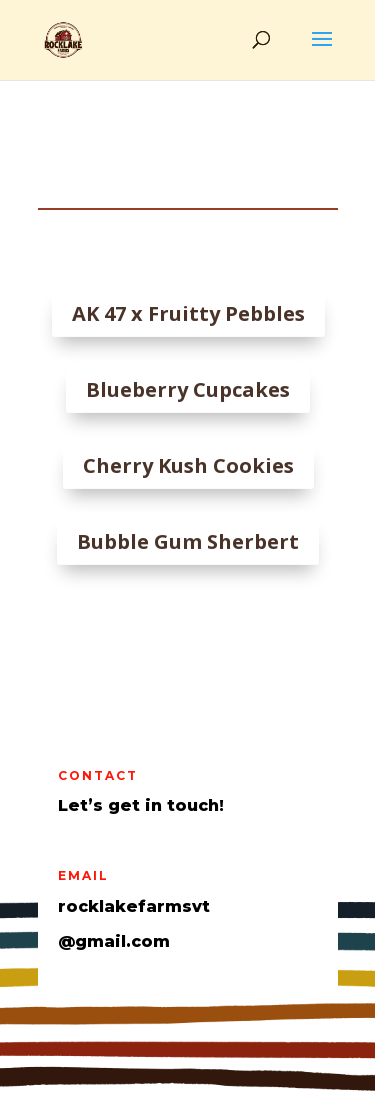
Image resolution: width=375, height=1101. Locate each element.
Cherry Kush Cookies (187, 465)
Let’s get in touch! (141, 805)
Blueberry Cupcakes (187, 389)
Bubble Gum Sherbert (187, 541)
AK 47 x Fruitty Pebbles (187, 313)
